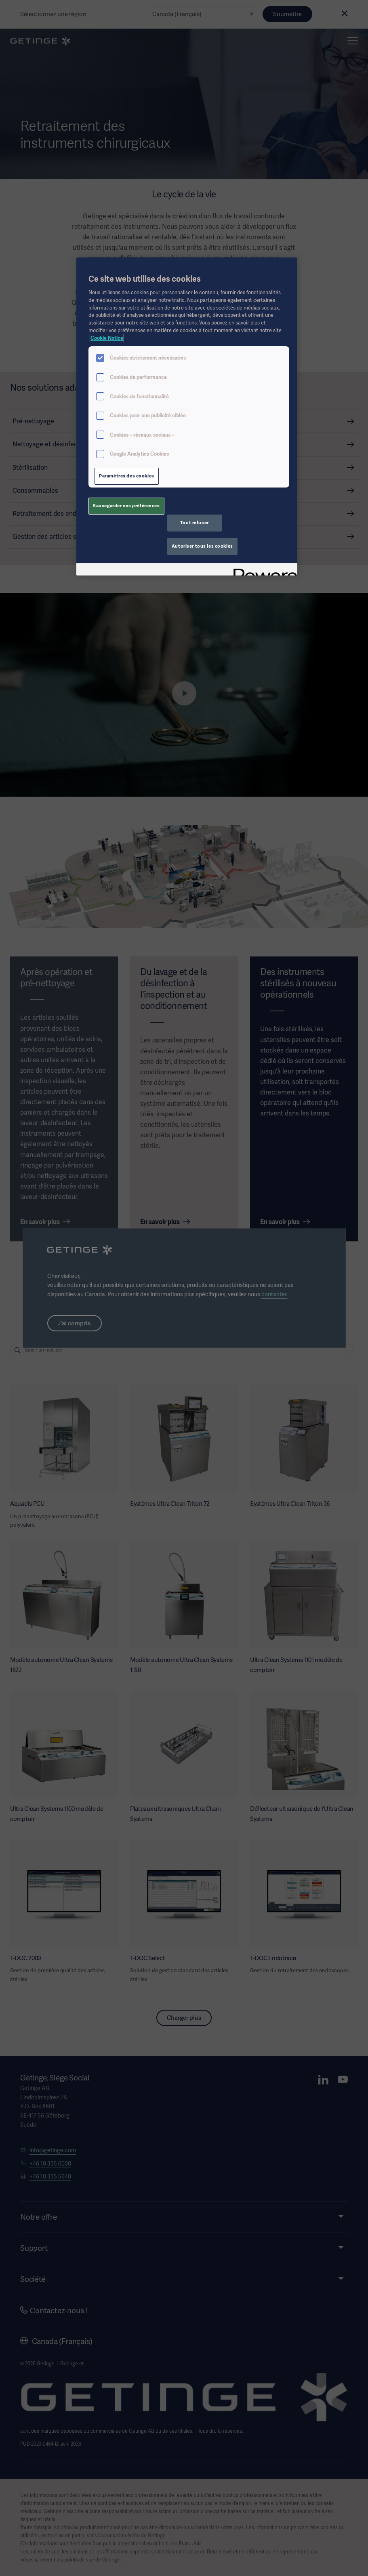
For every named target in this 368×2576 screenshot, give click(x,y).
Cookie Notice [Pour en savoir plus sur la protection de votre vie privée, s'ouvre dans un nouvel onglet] (106, 338)
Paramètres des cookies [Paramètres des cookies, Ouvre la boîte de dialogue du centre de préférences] (126, 476)
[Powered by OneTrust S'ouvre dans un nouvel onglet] (262, 570)
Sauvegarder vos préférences (126, 506)
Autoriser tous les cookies (202, 546)
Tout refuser (194, 522)
